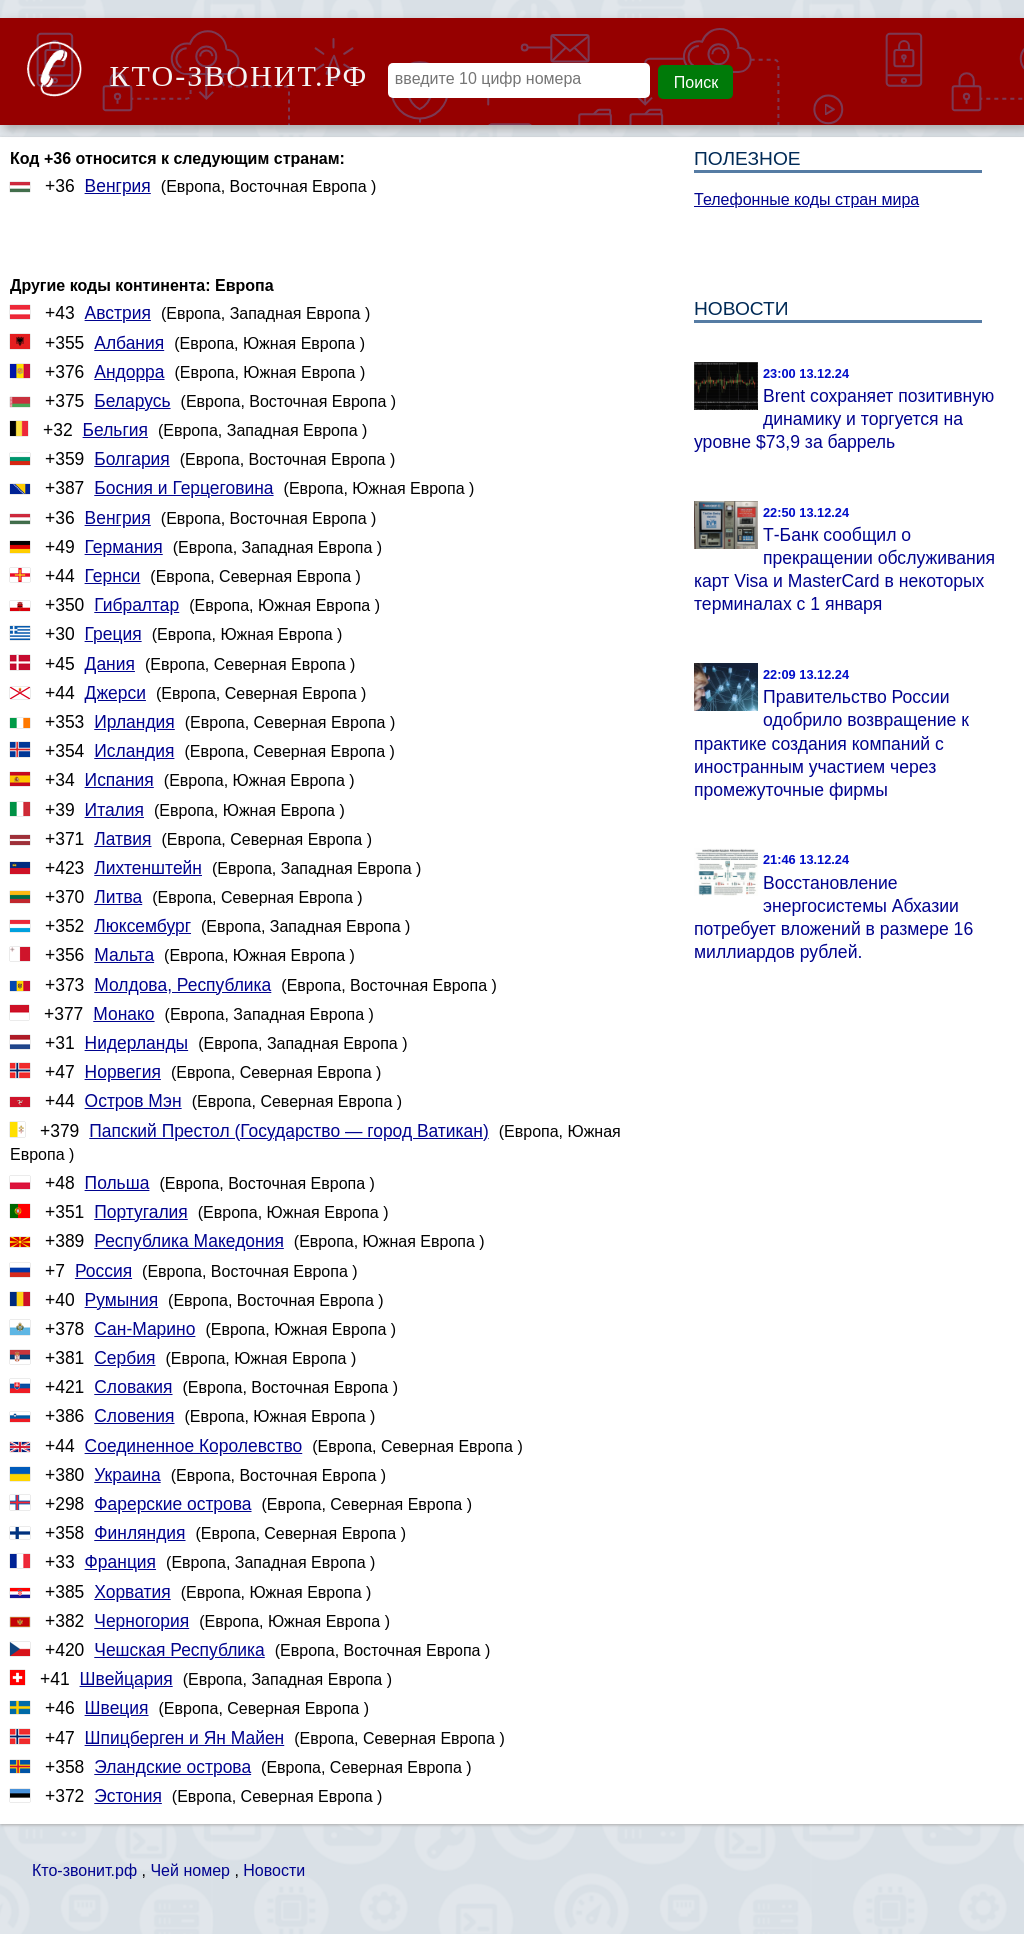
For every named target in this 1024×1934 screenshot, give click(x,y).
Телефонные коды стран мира (806, 199)
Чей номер (189, 1870)
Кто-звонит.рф (84, 1870)
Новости (274, 1870)
